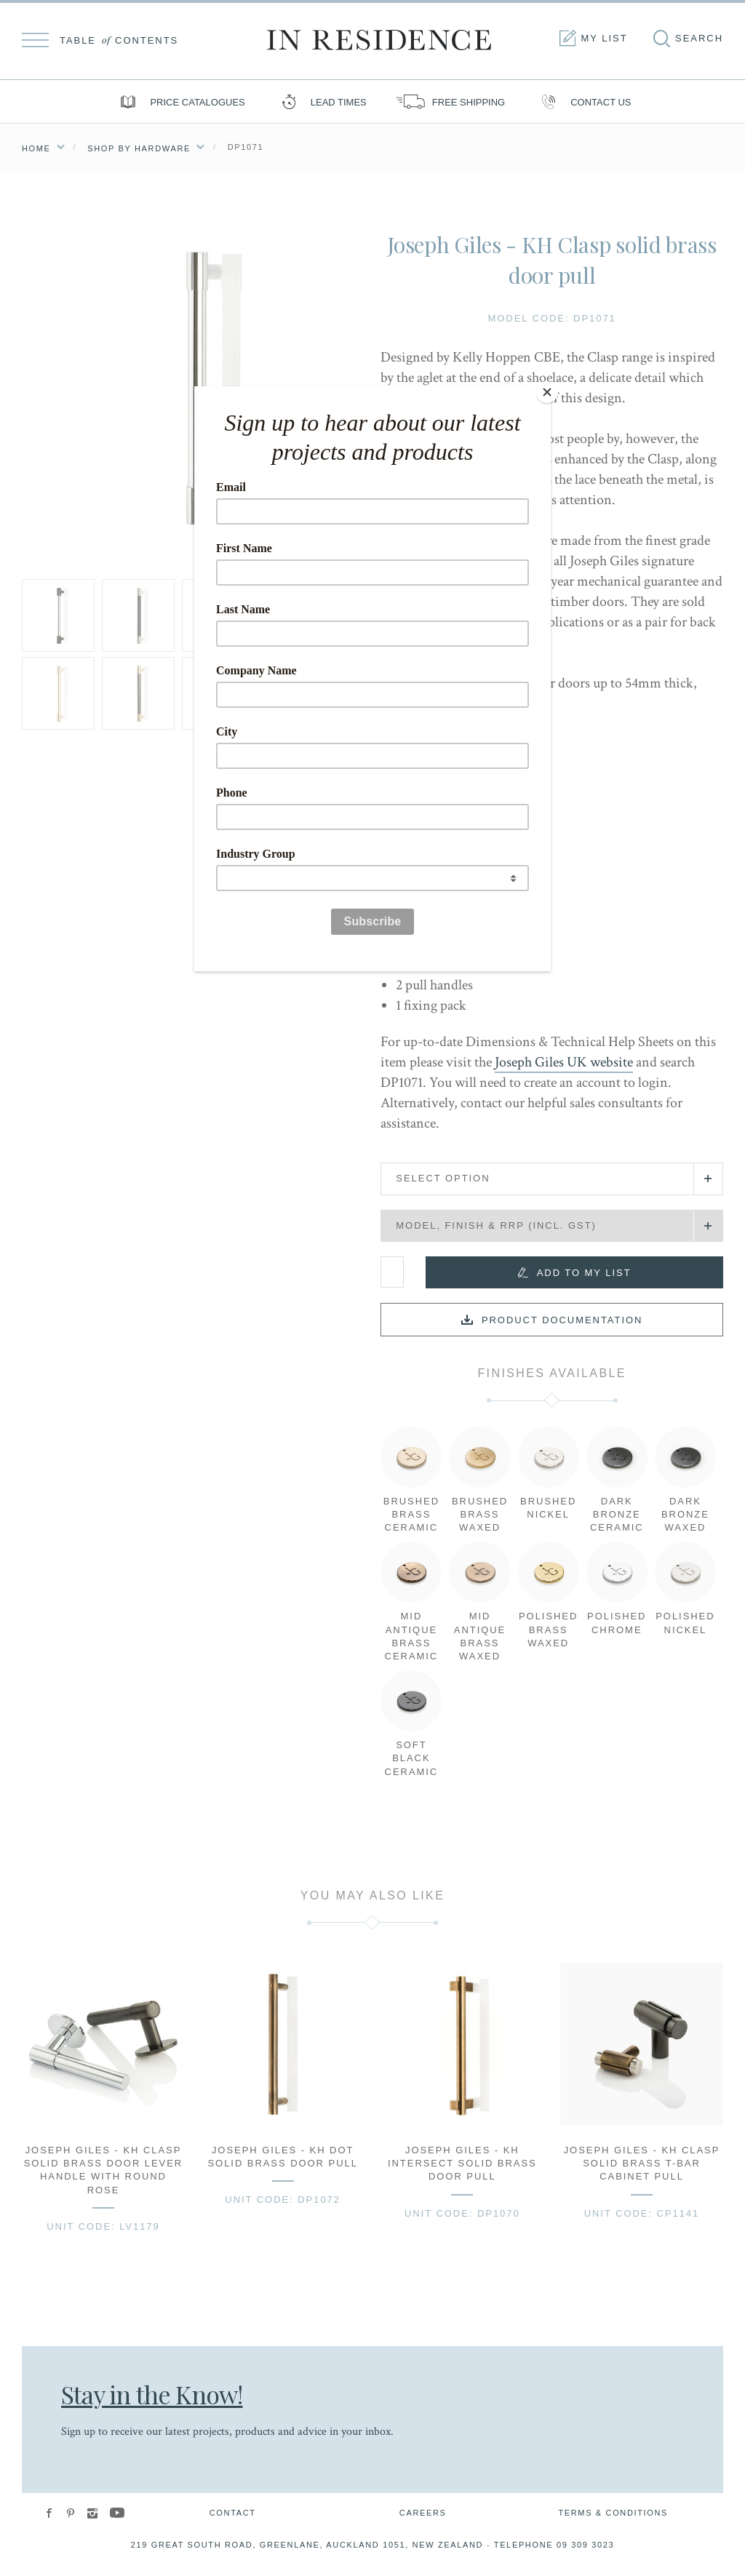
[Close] (547, 390)
